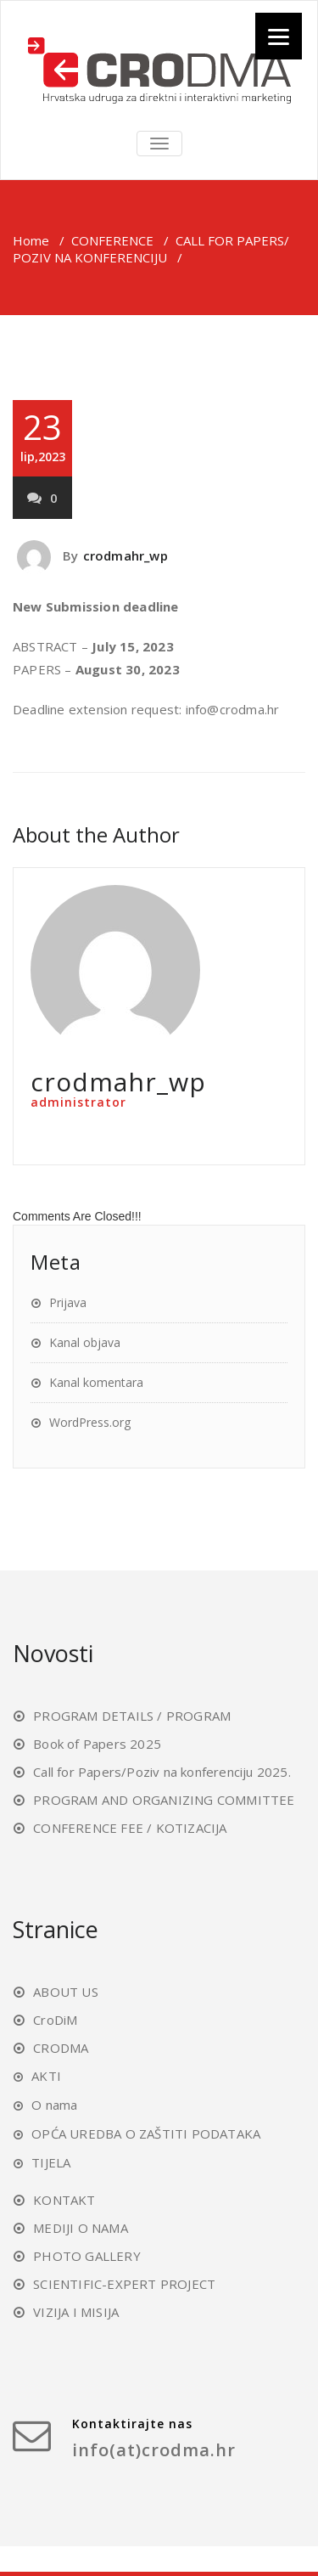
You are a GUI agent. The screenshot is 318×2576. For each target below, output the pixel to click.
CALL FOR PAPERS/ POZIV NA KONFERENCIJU (151, 249)
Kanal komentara (96, 1382)
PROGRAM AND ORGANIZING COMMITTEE (163, 1799)
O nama (54, 2104)
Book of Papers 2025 (97, 1743)
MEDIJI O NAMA (80, 2227)
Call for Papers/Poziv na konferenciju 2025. (162, 1771)
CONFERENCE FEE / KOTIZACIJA (129, 1827)
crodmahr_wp (125, 555)
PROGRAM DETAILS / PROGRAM (132, 1715)
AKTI (46, 2075)
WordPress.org (90, 1422)
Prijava (67, 1302)
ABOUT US (65, 1991)
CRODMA (60, 2047)
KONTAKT (64, 2199)
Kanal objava (84, 1342)
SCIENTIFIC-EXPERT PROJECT (124, 2283)
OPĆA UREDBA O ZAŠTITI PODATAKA (145, 2133)
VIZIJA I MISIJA (76, 2311)
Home (31, 240)
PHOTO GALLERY (87, 2255)
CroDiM (55, 2019)
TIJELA (50, 2162)
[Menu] (278, 36)
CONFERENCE (112, 240)
